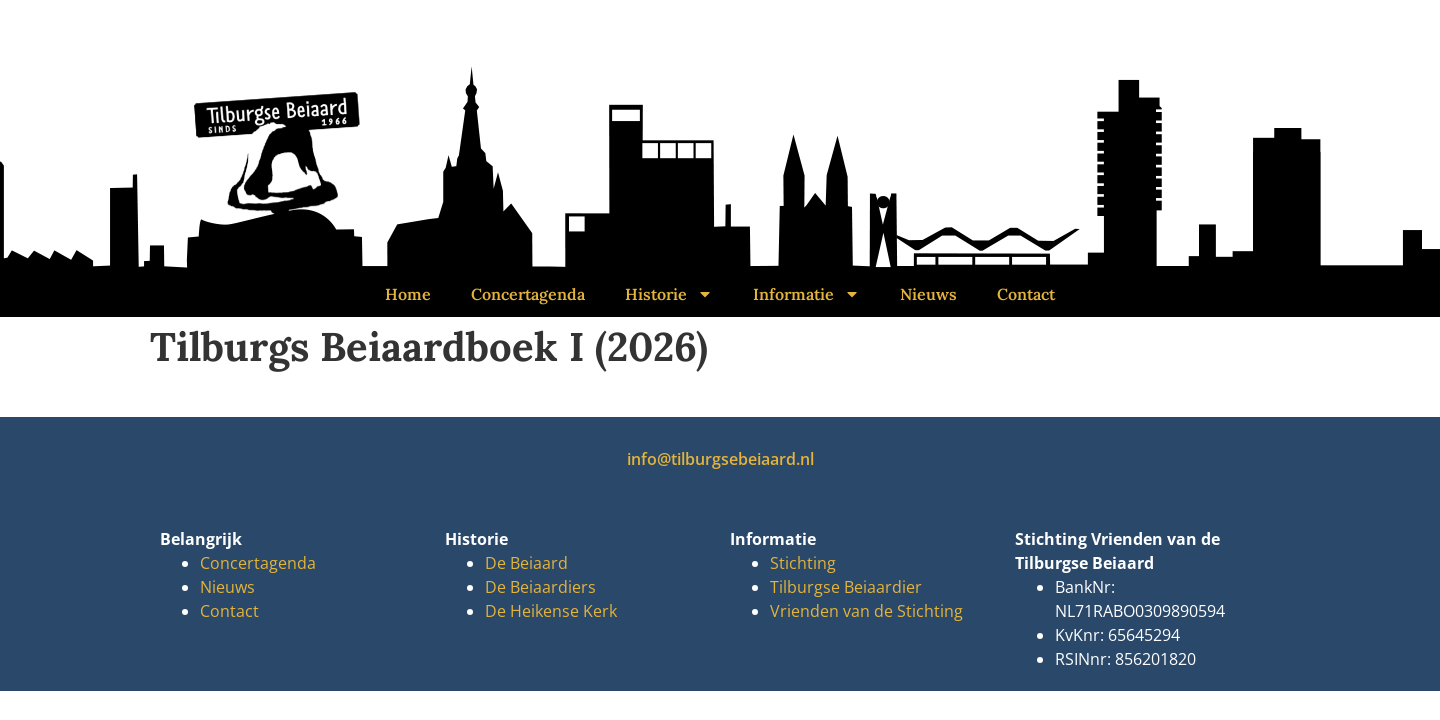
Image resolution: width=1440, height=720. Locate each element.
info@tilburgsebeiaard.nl (720, 459)
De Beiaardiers (540, 587)
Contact (1026, 294)
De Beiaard (526, 563)
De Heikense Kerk (551, 611)
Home (408, 294)
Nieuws (928, 294)
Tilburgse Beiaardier (846, 587)
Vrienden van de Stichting (866, 611)
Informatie (806, 294)
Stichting (803, 563)
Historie (669, 294)
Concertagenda (528, 294)
